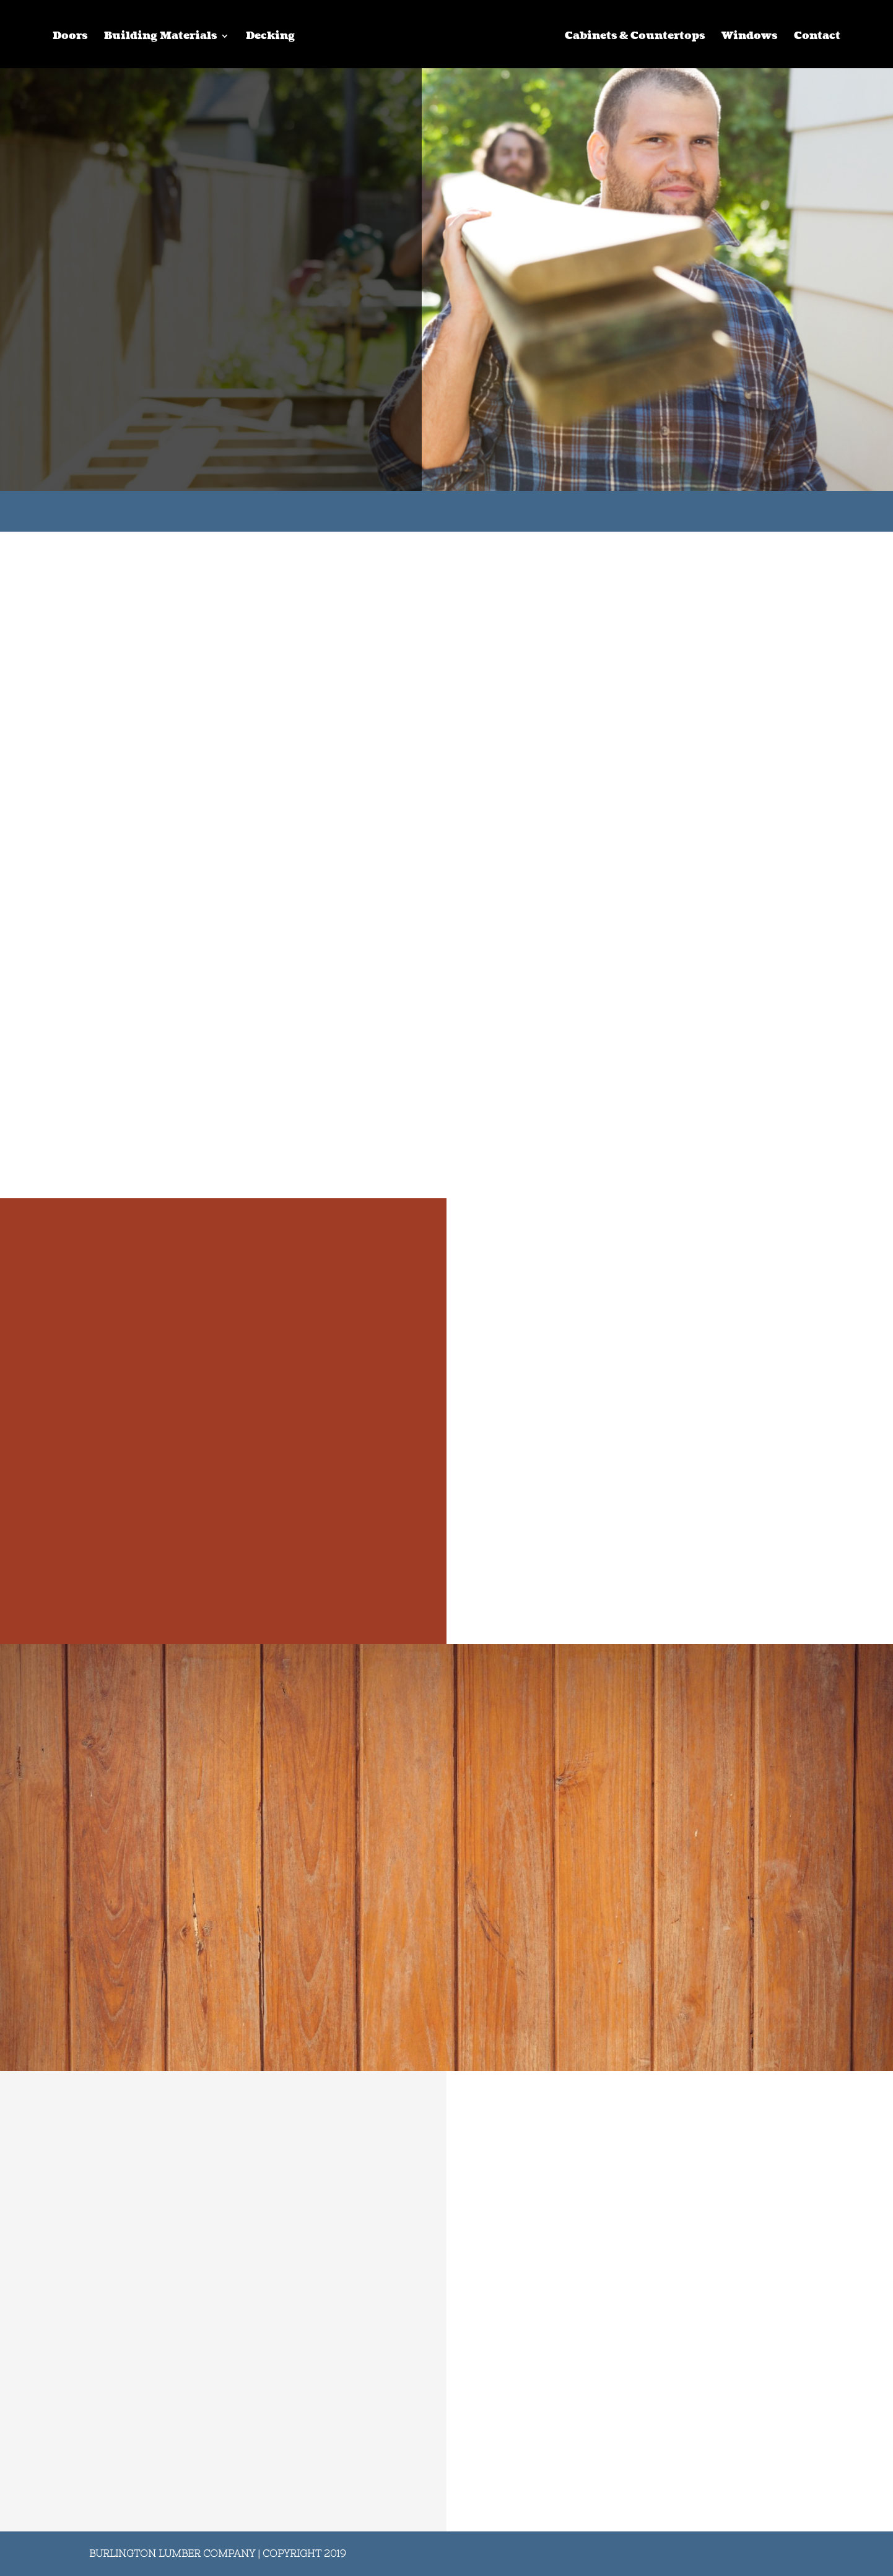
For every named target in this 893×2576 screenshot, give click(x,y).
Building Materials (160, 37)
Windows (749, 37)
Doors (70, 37)
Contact (817, 37)
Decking (270, 37)
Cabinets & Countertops (635, 37)
